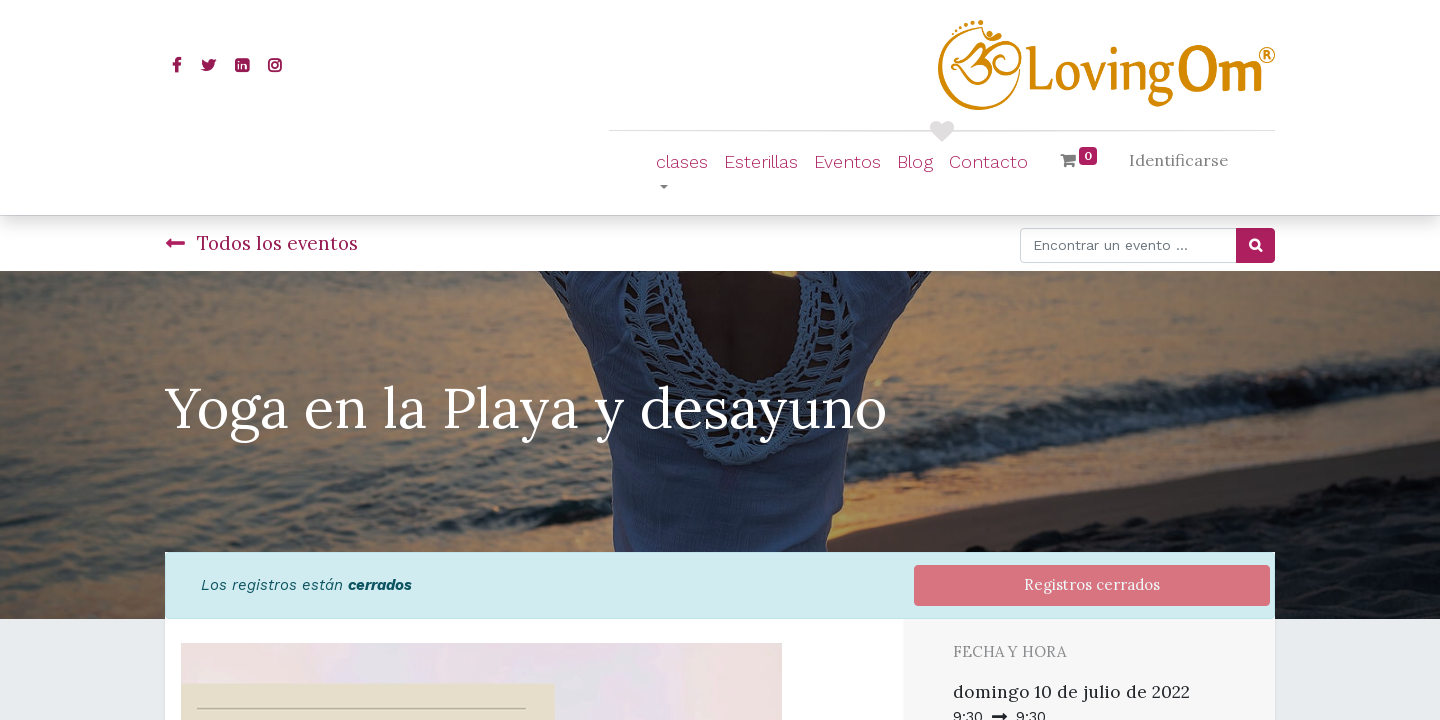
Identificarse (1178, 160)
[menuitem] (761, 161)
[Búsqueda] (1255, 245)
